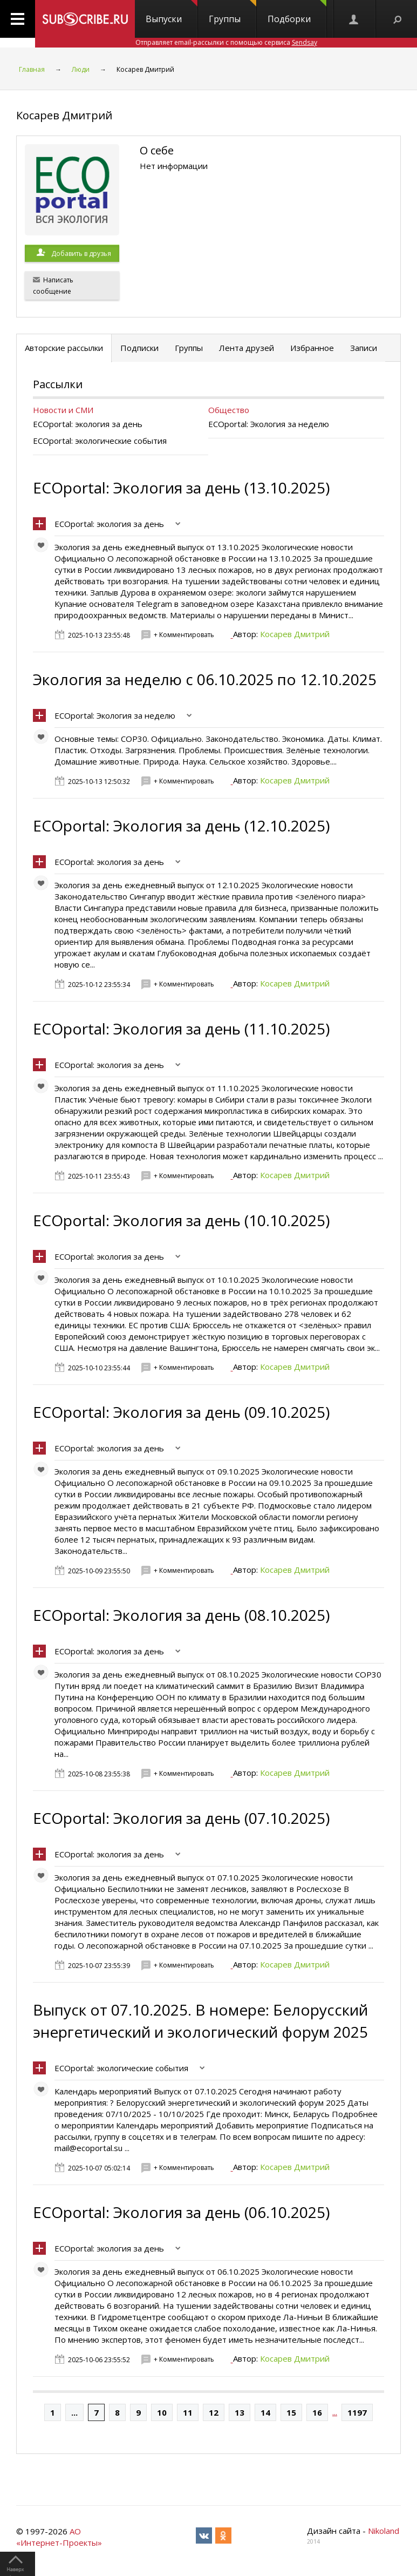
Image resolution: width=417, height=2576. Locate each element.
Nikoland (383, 2530)
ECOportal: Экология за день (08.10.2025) (181, 1615)
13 (239, 2412)
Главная (32, 69)
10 (162, 2412)
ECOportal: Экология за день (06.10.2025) (181, 2212)
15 (291, 2412)
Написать (53, 285)
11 (188, 2412)
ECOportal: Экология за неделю (114, 715)
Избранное (312, 347)
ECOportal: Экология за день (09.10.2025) (181, 1412)
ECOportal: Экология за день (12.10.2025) (181, 825)
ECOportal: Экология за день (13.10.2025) (181, 487)
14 (265, 2412)
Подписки (139, 347)
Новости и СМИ (63, 409)
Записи (363, 347)
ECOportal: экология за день (109, 523)
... (74, 2412)
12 (213, 2412)
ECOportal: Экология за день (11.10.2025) (181, 1028)
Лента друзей (246, 347)
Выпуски (171, 12)
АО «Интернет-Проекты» (59, 2537)
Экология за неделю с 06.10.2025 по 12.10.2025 (205, 679)
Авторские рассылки (64, 347)
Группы (232, 12)
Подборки (297, 12)
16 (317, 2412)
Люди (81, 69)
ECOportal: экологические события (121, 2068)
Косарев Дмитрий (295, 633)
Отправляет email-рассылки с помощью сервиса (226, 42)
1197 (357, 2412)
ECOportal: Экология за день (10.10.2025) (181, 1220)
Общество (228, 409)
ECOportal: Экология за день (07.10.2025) (181, 1818)
